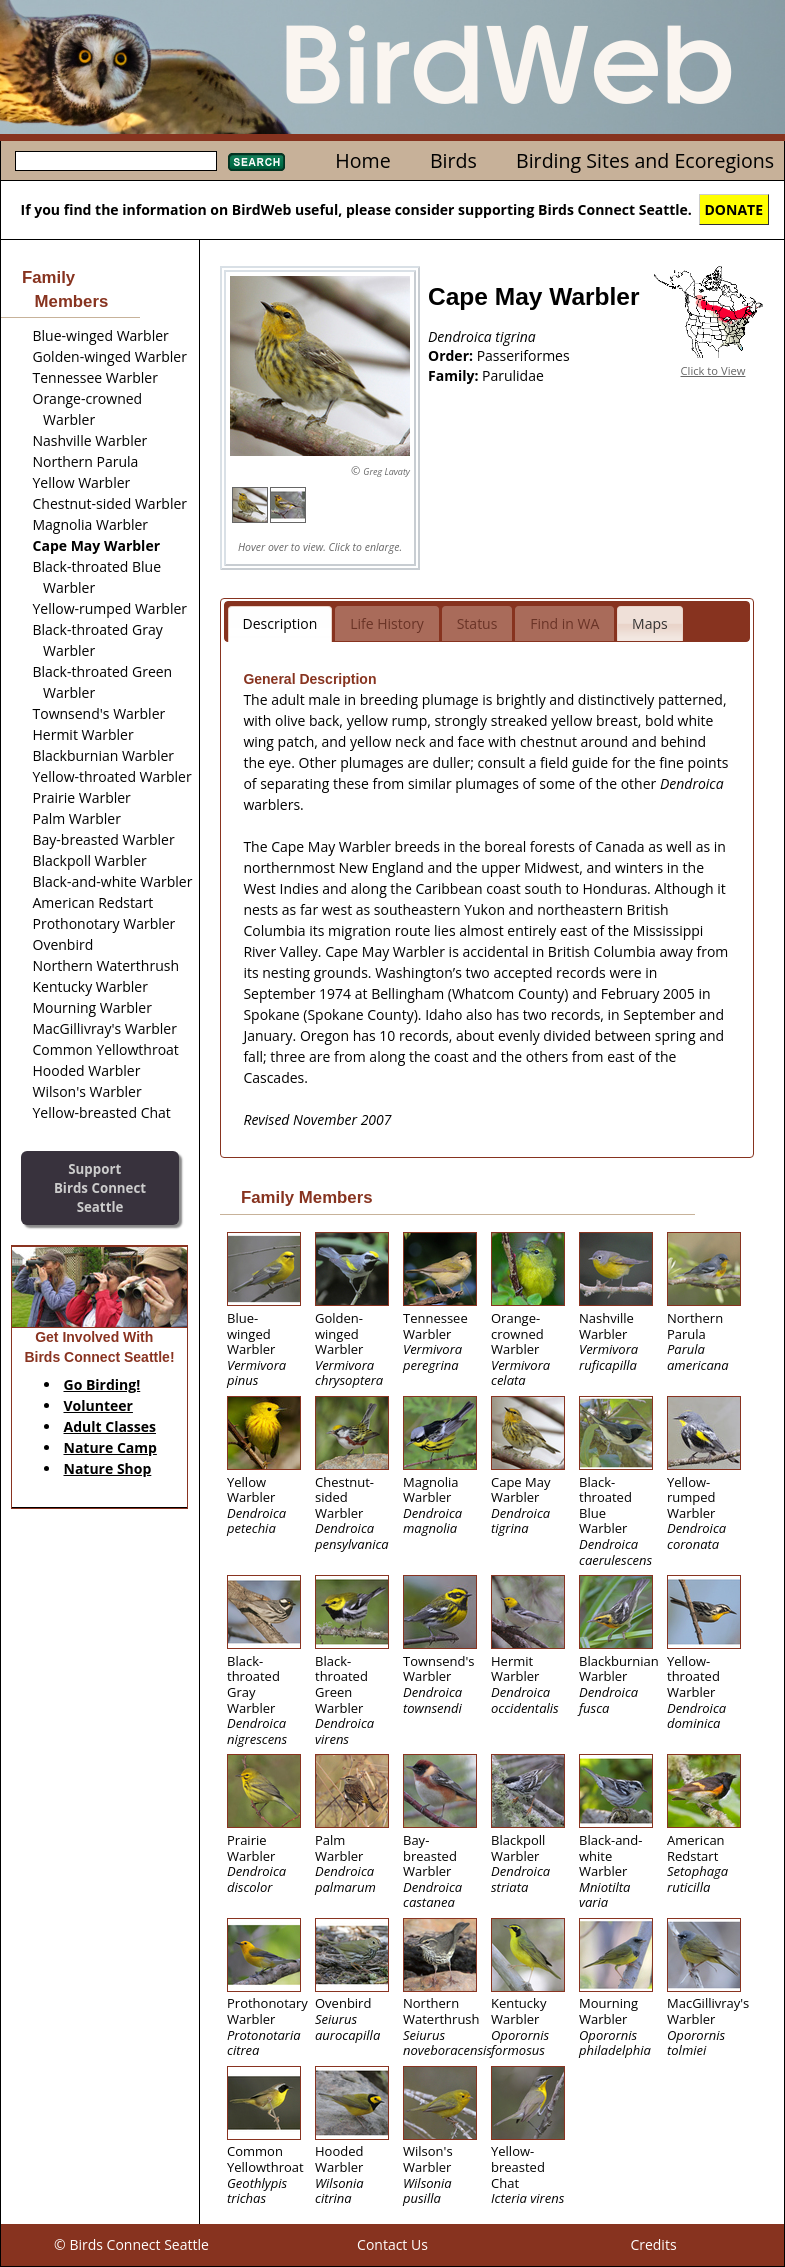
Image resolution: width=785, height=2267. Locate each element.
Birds (453, 160)
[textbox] (116, 161)
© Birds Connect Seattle (131, 2244)
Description (280, 623)
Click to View (713, 370)
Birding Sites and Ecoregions (645, 160)
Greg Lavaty (386, 471)
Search (256, 162)
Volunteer (98, 1405)
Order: (452, 355)
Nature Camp (110, 1447)
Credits (653, 2244)
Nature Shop (108, 1468)
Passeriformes (523, 355)
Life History (387, 623)
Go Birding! (102, 1384)
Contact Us (392, 2244)
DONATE (734, 209)
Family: (455, 375)
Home (362, 160)
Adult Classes (110, 1426)
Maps (650, 623)
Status (477, 623)
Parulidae (513, 375)
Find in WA (564, 623)
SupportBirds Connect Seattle (100, 1187)
